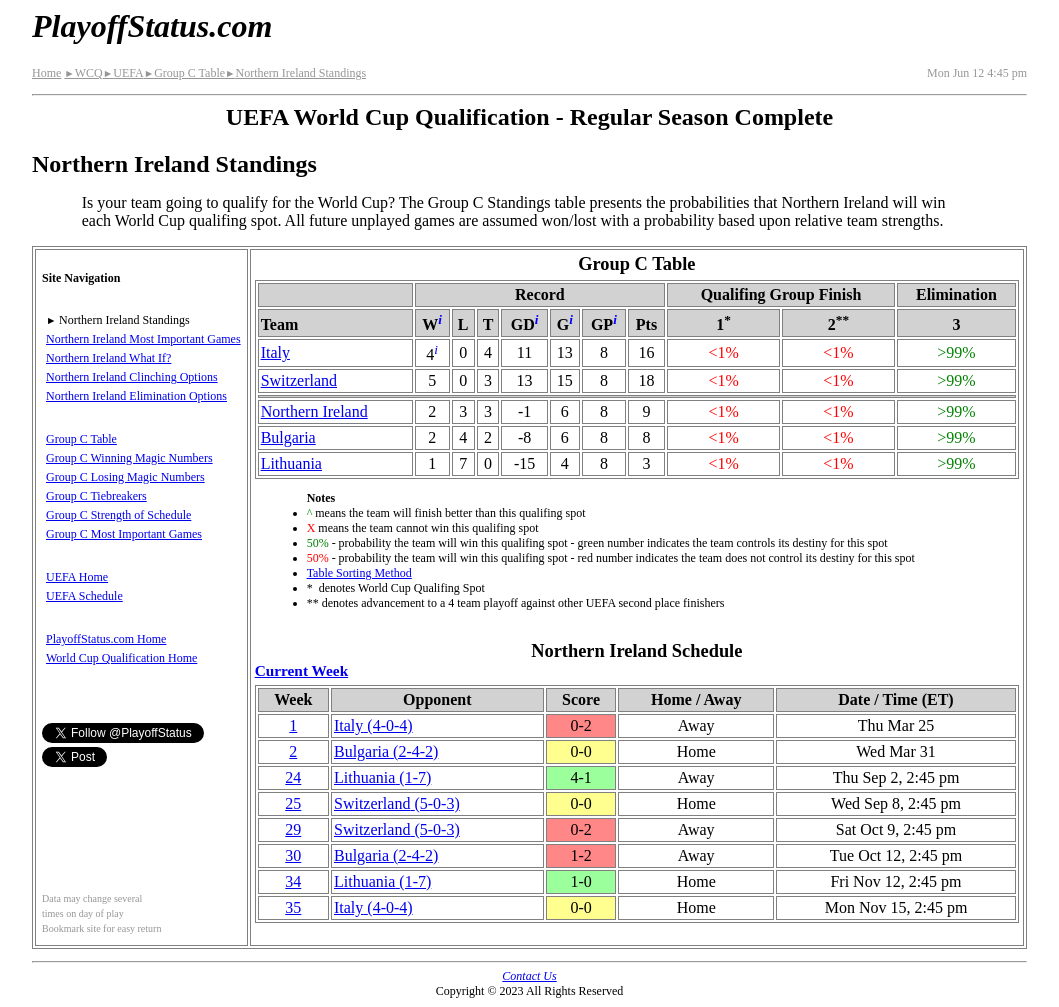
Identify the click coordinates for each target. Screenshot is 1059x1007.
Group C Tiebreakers (96, 496)
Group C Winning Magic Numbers (129, 458)
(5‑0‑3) (397, 803)
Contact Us (529, 976)
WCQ (83, 73)
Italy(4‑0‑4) (373, 725)
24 (293, 777)
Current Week (302, 670)
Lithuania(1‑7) (382, 777)
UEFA (123, 73)
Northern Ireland (314, 411)
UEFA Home (77, 577)
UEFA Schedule (84, 596)
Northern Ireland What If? (108, 358)
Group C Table (184, 73)
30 (293, 855)
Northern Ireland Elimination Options (136, 396)
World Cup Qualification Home (121, 658)
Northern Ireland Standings (295, 73)
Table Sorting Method (359, 573)
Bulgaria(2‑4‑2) (386, 751)
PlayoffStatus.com (152, 26)
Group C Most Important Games (124, 534)
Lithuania (291, 463)
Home (46, 73)
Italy (275, 352)
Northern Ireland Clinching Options (132, 377)
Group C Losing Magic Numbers (125, 477)
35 (293, 907)
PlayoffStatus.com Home (106, 639)
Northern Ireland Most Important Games (143, 339)
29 (293, 829)
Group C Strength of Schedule (118, 515)
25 (293, 803)
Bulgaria (288, 437)
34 (293, 881)
